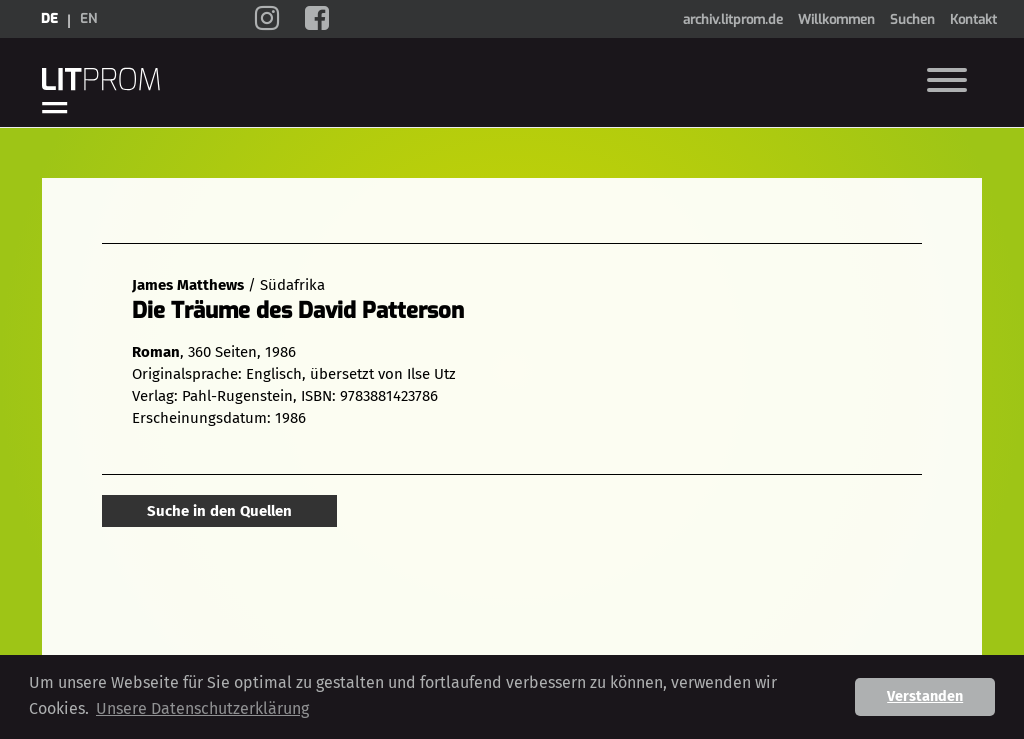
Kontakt (973, 19)
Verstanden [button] (925, 696)
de (49, 18)
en (88, 18)
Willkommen (836, 19)
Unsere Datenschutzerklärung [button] (202, 708)
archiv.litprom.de (733, 19)
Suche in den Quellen (219, 511)
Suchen (912, 19)
